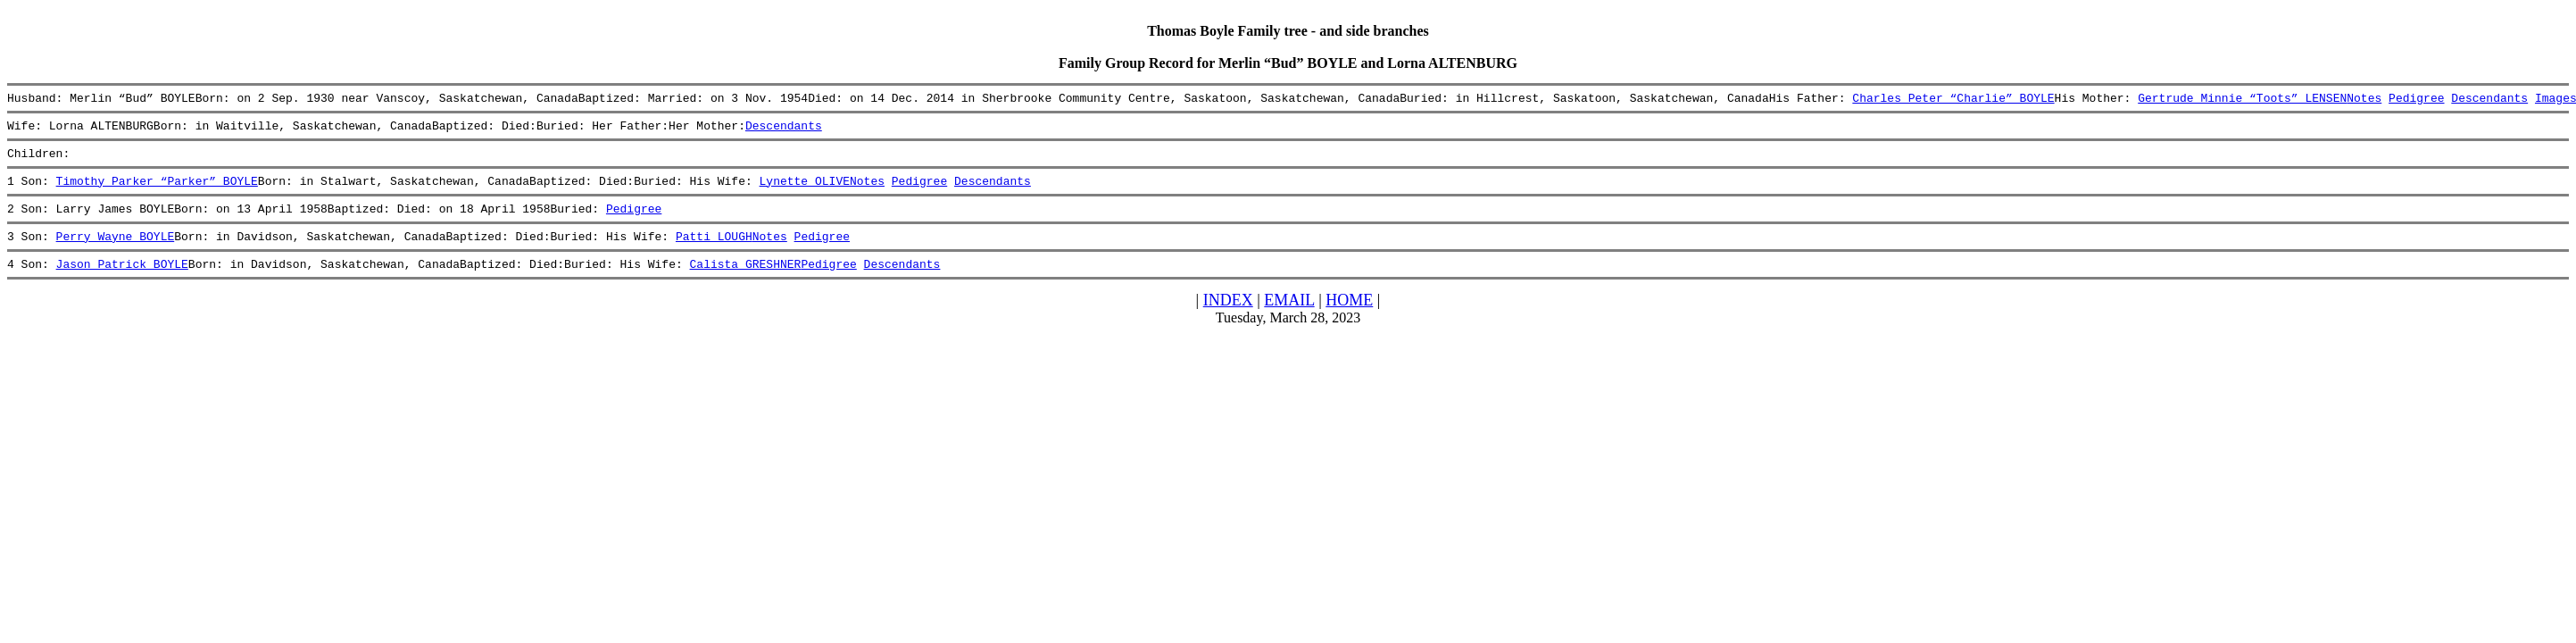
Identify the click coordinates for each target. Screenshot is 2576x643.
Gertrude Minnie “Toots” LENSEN (2242, 100)
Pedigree (2416, 100)
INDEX (1228, 319)
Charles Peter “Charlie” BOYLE (1953, 100)
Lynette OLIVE (804, 191)
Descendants (2489, 100)
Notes (2364, 100)
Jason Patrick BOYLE (122, 282)
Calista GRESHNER (745, 282)
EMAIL (1289, 319)
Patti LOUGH (714, 252)
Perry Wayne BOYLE (115, 252)
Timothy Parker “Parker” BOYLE (157, 191)
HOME (1349, 319)
